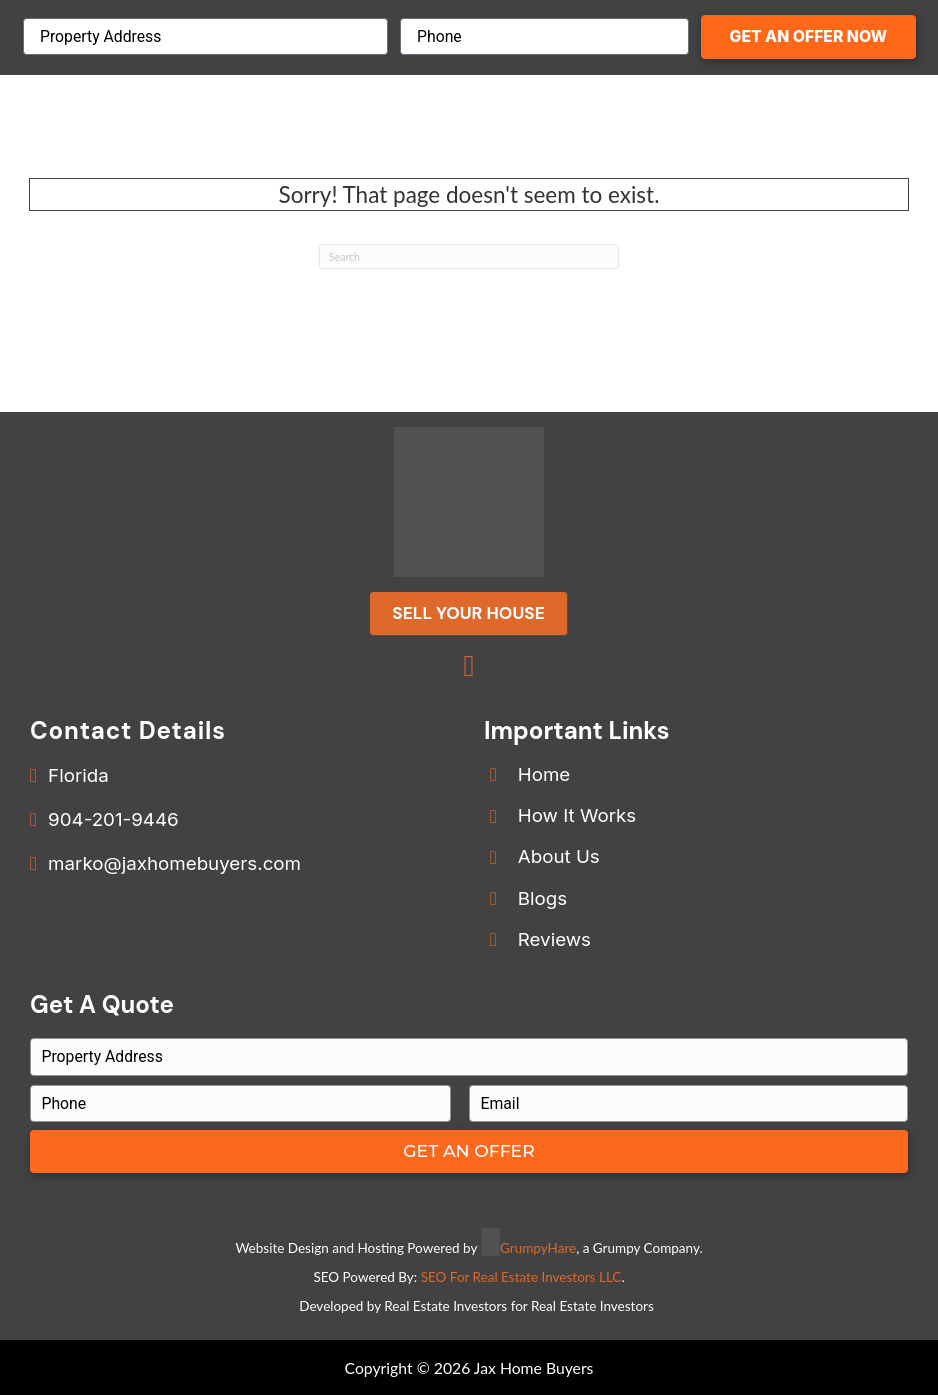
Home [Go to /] (544, 774)
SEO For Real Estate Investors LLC (521, 1277)
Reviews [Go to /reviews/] (554, 939)
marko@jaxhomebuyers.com (174, 863)
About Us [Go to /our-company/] (559, 856)
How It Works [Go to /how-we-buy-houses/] (577, 815)
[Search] (469, 257)
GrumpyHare (538, 1248)
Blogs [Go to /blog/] (542, 898)
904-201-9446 (113, 819)
